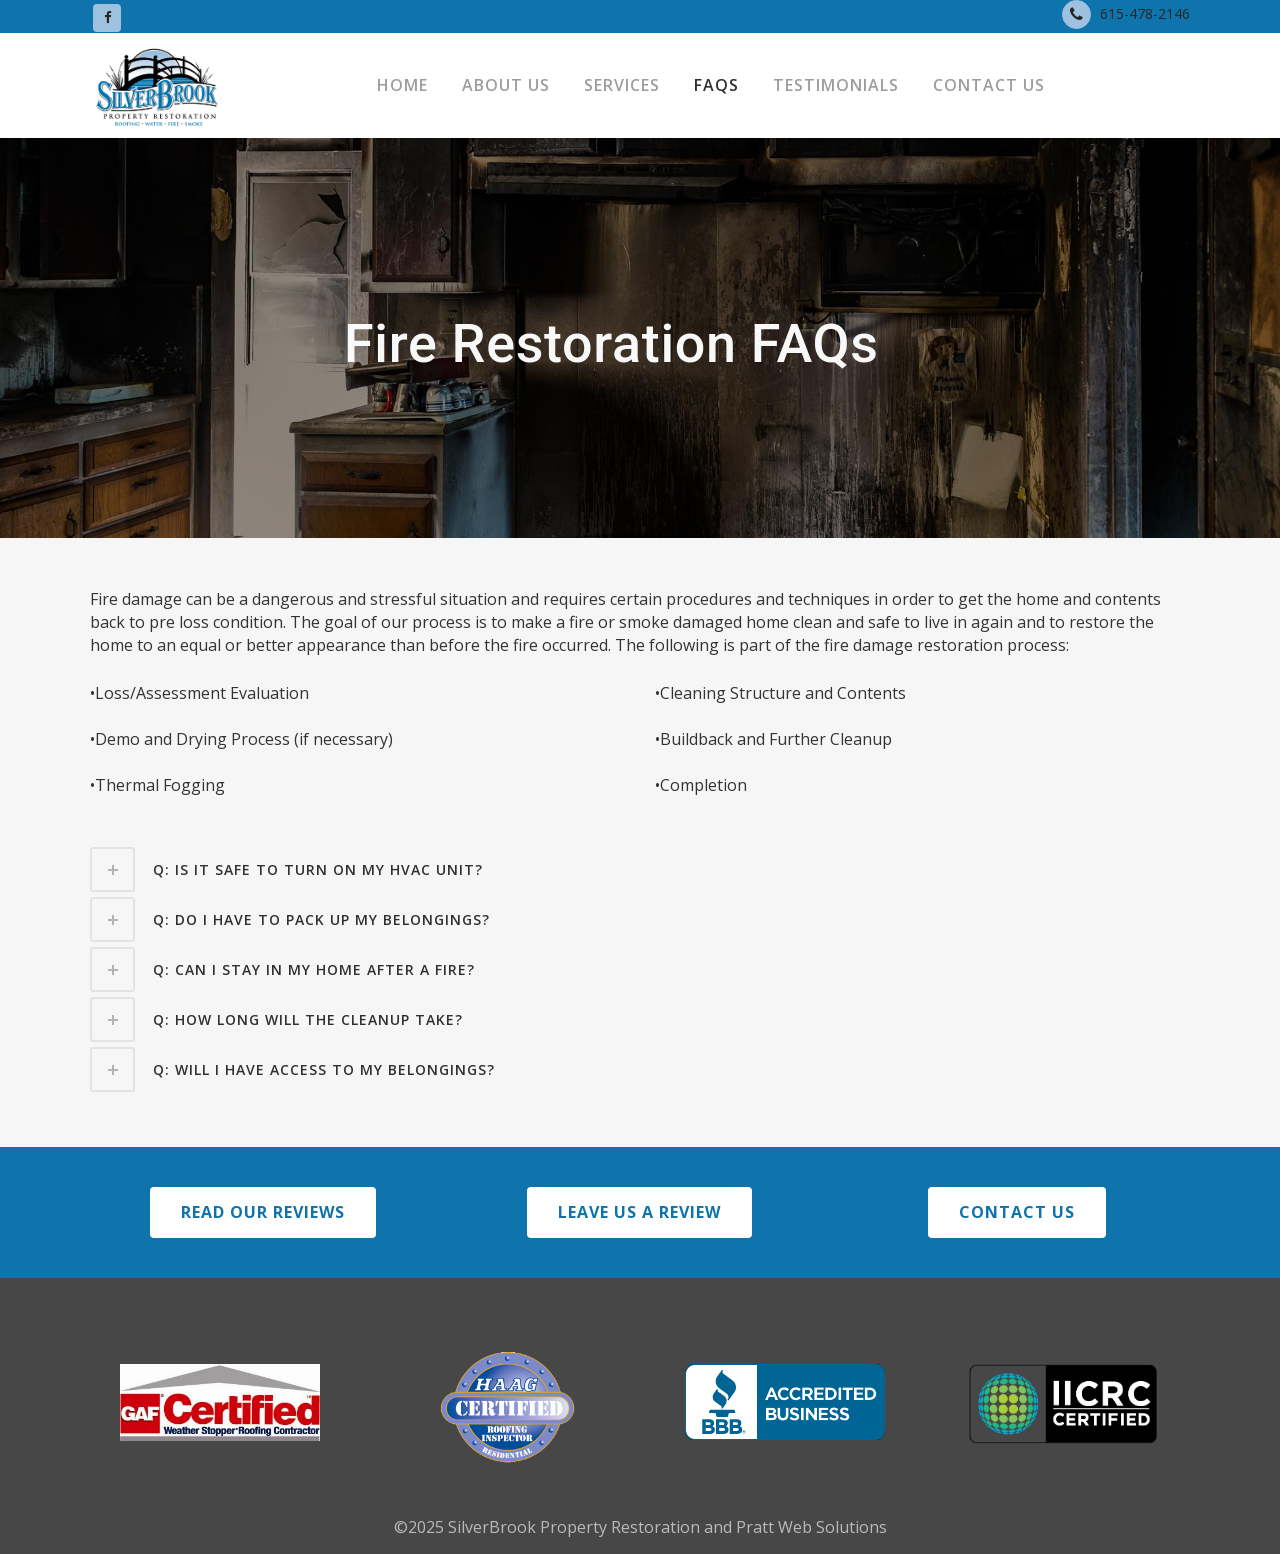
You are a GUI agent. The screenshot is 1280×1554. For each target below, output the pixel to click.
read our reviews (263, 1212)
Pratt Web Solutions (811, 1527)
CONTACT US (1017, 1212)
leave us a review (639, 1212)
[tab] (640, 869)
